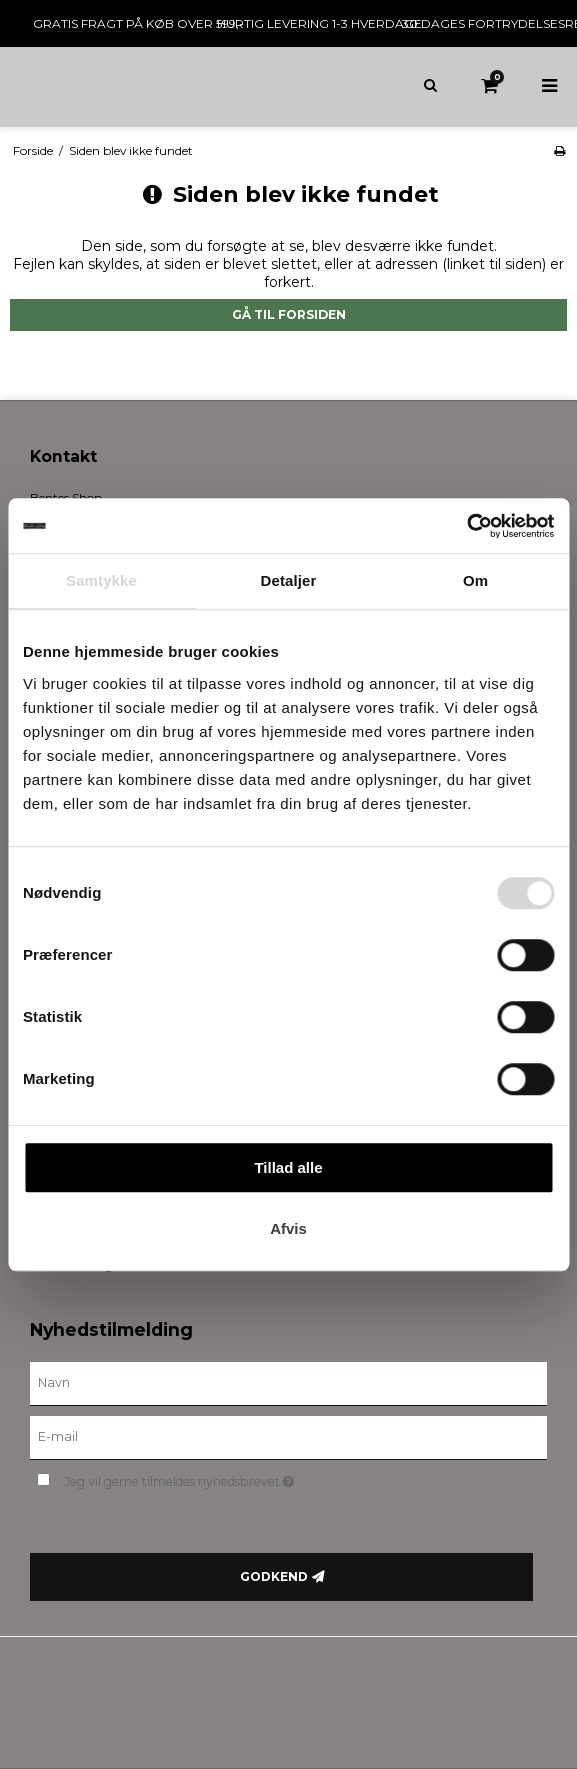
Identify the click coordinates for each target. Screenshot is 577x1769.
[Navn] (288, 1382)
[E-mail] (288, 1436)
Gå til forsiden (289, 314)
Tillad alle (288, 1167)
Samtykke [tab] (101, 580)
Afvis (288, 1228)
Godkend (274, 1576)
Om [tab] (475, 580)
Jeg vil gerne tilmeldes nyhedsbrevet (229, 1478)
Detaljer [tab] (289, 580)
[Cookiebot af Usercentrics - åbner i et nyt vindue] (466, 526)
